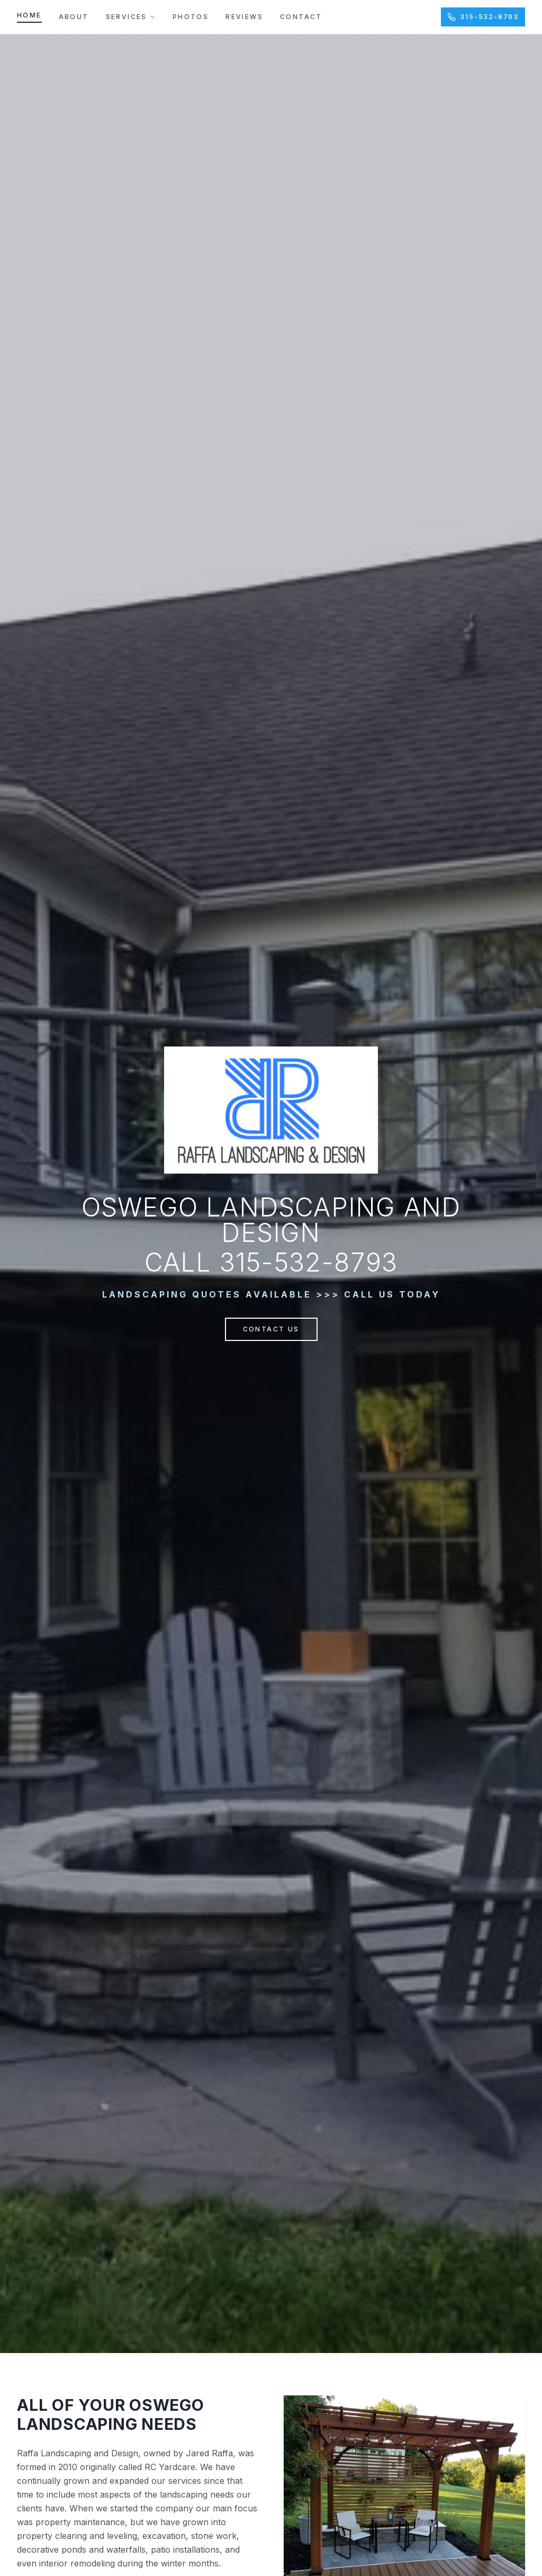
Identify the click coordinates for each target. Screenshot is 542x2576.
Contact (301, 17)
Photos (191, 17)
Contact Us (271, 1329)
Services (131, 17)
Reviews (244, 17)
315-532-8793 (483, 17)
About (74, 17)
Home (29, 15)
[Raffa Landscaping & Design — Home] (271, 1110)
